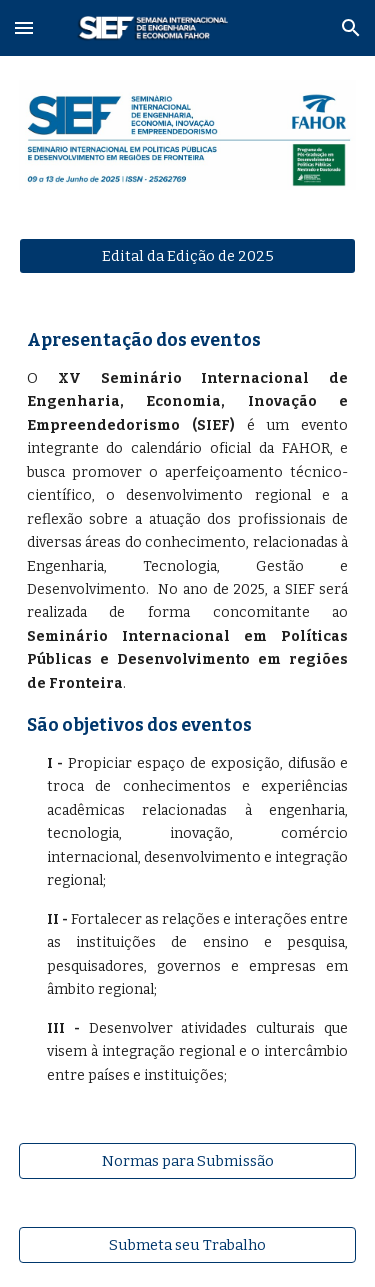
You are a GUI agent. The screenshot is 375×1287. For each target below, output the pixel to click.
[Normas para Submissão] (188, 1160)
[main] (188, 708)
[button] (24, 27)
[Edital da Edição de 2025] (188, 255)
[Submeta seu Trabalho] (188, 1244)
